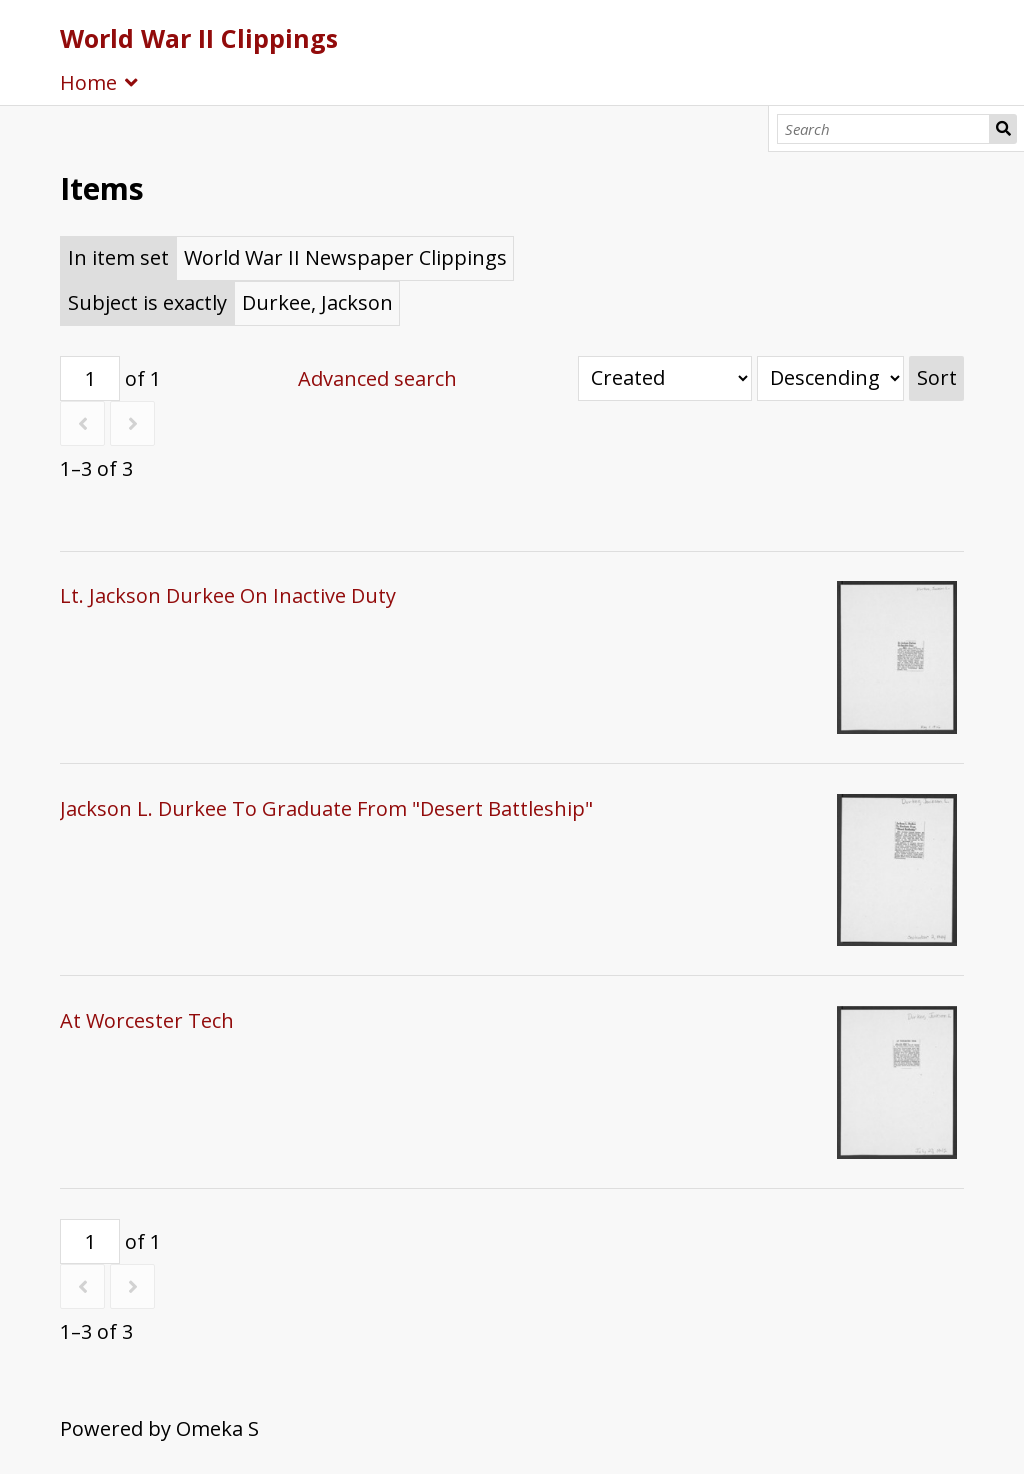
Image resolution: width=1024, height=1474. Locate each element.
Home (88, 82)
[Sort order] (830, 378)
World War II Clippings (199, 38)
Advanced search (377, 378)
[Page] (90, 378)
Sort (937, 377)
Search (1003, 129)
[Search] (884, 129)
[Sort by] (665, 378)
